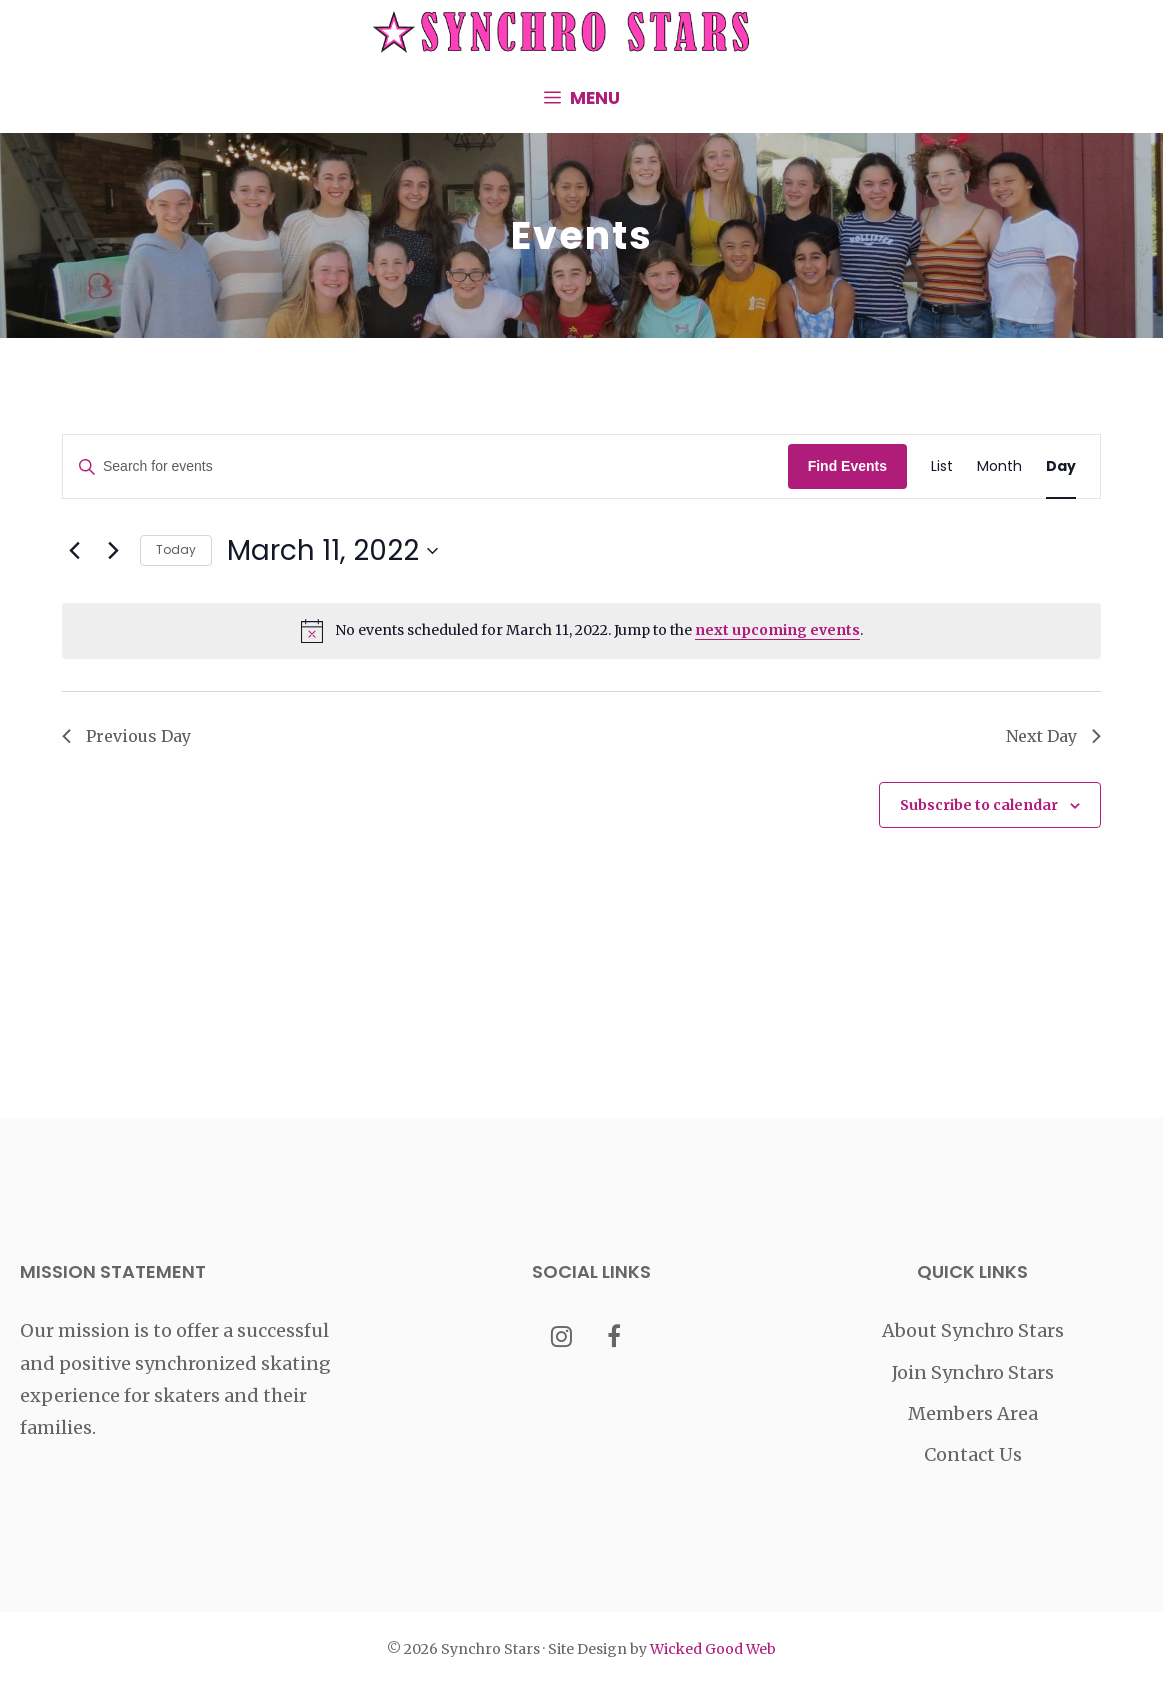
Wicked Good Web (713, 1649)
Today (176, 549)
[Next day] (113, 551)
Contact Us (973, 1454)
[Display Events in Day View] (1061, 466)
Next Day (1053, 736)
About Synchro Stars (973, 1330)
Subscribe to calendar (979, 805)
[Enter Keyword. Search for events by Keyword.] (425, 466)
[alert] (581, 631)
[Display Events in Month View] (999, 466)
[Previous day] (74, 551)
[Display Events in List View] (942, 466)
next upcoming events (777, 630)
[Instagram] (561, 1338)
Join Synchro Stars (973, 1372)
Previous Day (126, 736)
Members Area (973, 1413)
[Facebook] (614, 1338)
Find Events (847, 466)
